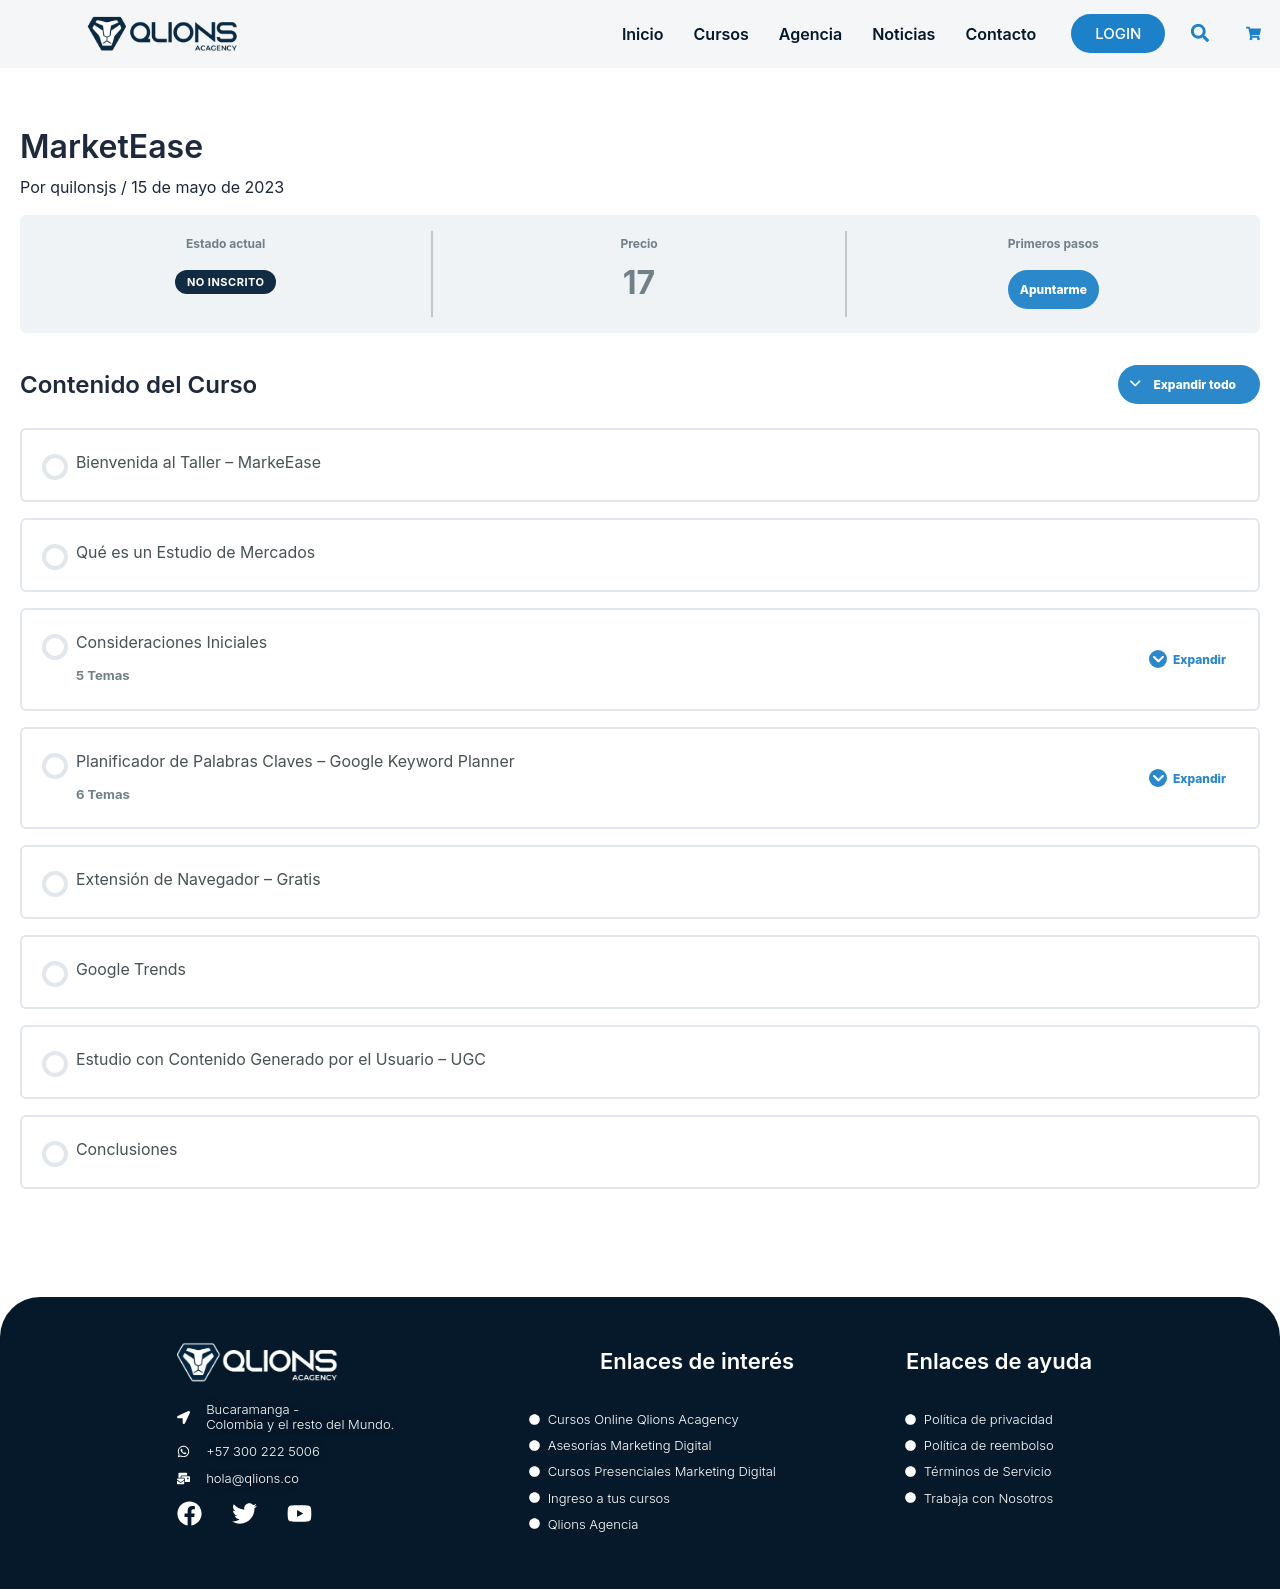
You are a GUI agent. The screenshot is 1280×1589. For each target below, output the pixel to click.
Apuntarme (1053, 289)
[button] (1200, 32)
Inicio (643, 34)
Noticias (903, 34)
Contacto (1000, 34)
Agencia (810, 34)
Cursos (721, 34)
